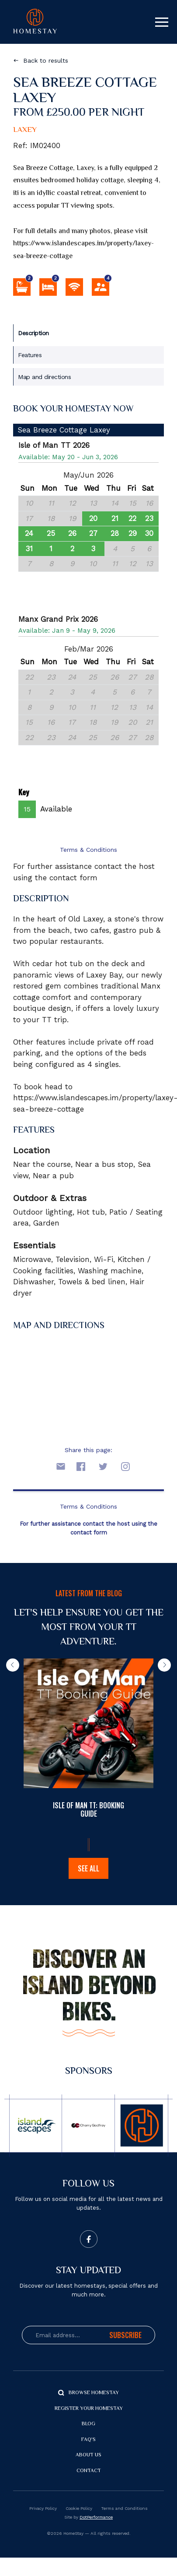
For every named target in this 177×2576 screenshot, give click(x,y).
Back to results (45, 60)
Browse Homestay (94, 2393)
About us (88, 2455)
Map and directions (44, 376)
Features (30, 354)
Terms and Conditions (124, 2508)
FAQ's (88, 2440)
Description (33, 333)
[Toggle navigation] (161, 22)
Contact (88, 2471)
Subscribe (125, 2335)
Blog (88, 2424)
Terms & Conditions (88, 849)
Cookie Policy (79, 2508)
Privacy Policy (43, 2508)
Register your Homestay (89, 2409)
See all (88, 1868)
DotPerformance (96, 2517)
